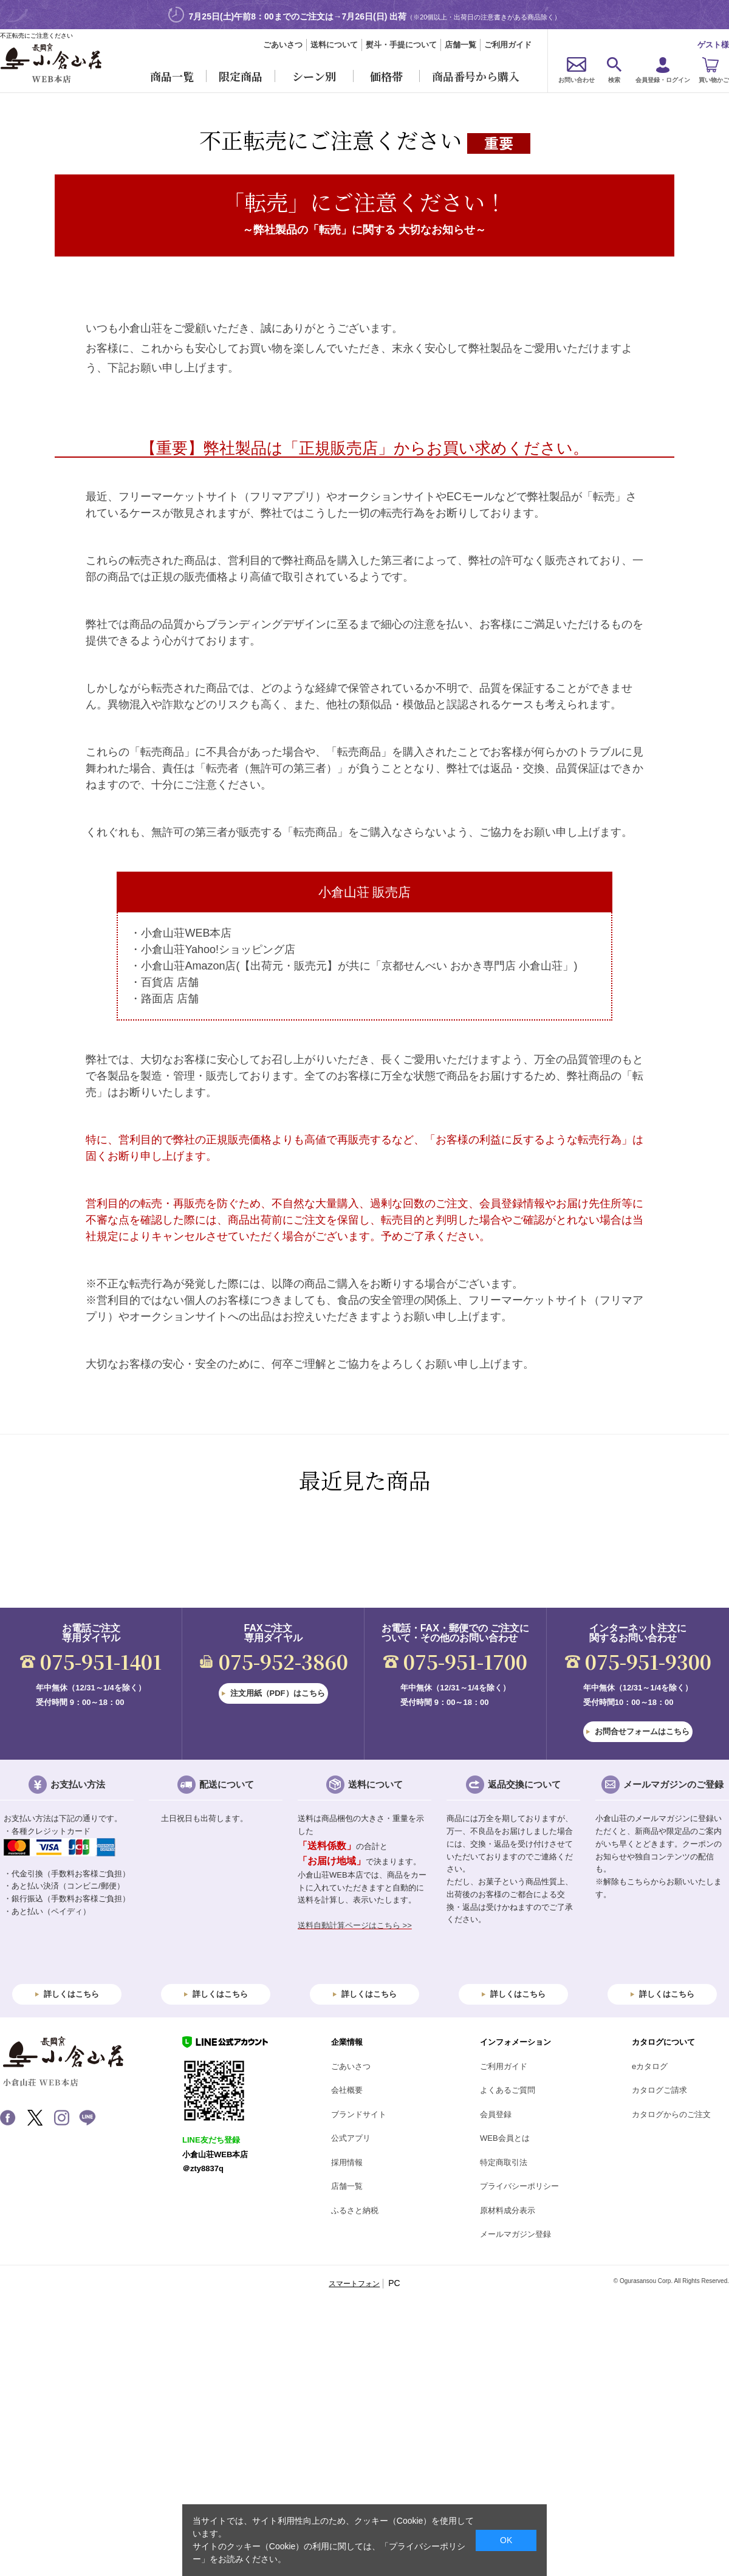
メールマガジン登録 (515, 2234)
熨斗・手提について (401, 44)
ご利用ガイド (508, 44)
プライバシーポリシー (519, 2186)
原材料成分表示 (507, 2210)
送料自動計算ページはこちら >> (355, 1925)
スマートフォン (354, 2283)
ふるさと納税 (354, 2210)
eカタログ (650, 2066)
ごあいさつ (283, 44)
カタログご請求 (659, 2090)
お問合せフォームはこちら (642, 1731)
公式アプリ (351, 2138)
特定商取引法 (503, 2162)
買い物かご (714, 80)
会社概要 (347, 2090)
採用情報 (347, 2162)
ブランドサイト (358, 2114)
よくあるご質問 (507, 2090)
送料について (334, 44)
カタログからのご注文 (671, 2114)
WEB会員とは (505, 2138)
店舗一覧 (460, 44)
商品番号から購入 (475, 76)
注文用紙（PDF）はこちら (277, 1693)
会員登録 (496, 2114)
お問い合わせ (576, 80)
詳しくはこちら (71, 1994)
